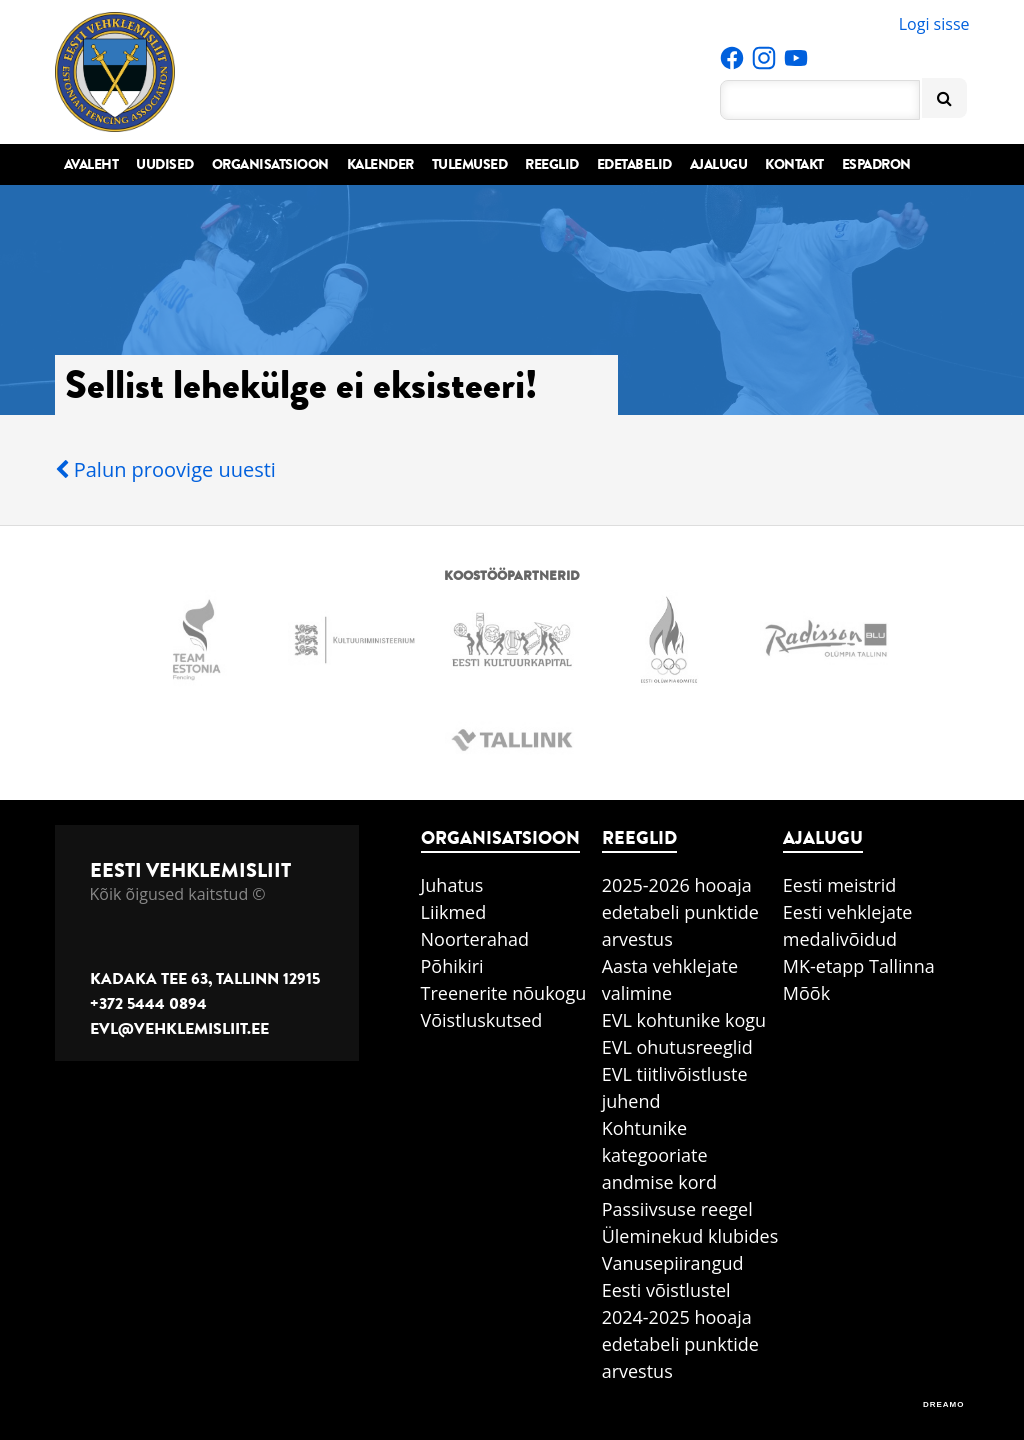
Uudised (165, 164)
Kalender (380, 164)
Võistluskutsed (482, 1020)
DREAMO (944, 1404)
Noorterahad (475, 939)
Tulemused (470, 164)
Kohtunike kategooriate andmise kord (659, 1155)
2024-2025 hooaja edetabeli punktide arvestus (680, 1344)
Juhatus (452, 885)
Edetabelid (634, 164)
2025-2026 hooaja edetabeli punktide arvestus (680, 912)
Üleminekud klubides (690, 1236)
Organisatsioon (270, 164)
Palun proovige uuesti (165, 469)
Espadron (876, 164)
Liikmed (454, 912)
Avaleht (91, 164)
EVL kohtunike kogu (684, 1020)
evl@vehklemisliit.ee (179, 1029)
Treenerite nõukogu (504, 993)
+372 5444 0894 (148, 1004)
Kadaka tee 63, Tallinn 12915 (205, 979)
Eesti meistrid (840, 885)
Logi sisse (934, 24)
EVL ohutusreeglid (677, 1047)
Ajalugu (719, 164)
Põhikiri (452, 966)
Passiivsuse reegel (677, 1209)
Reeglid (552, 164)
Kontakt (794, 164)
